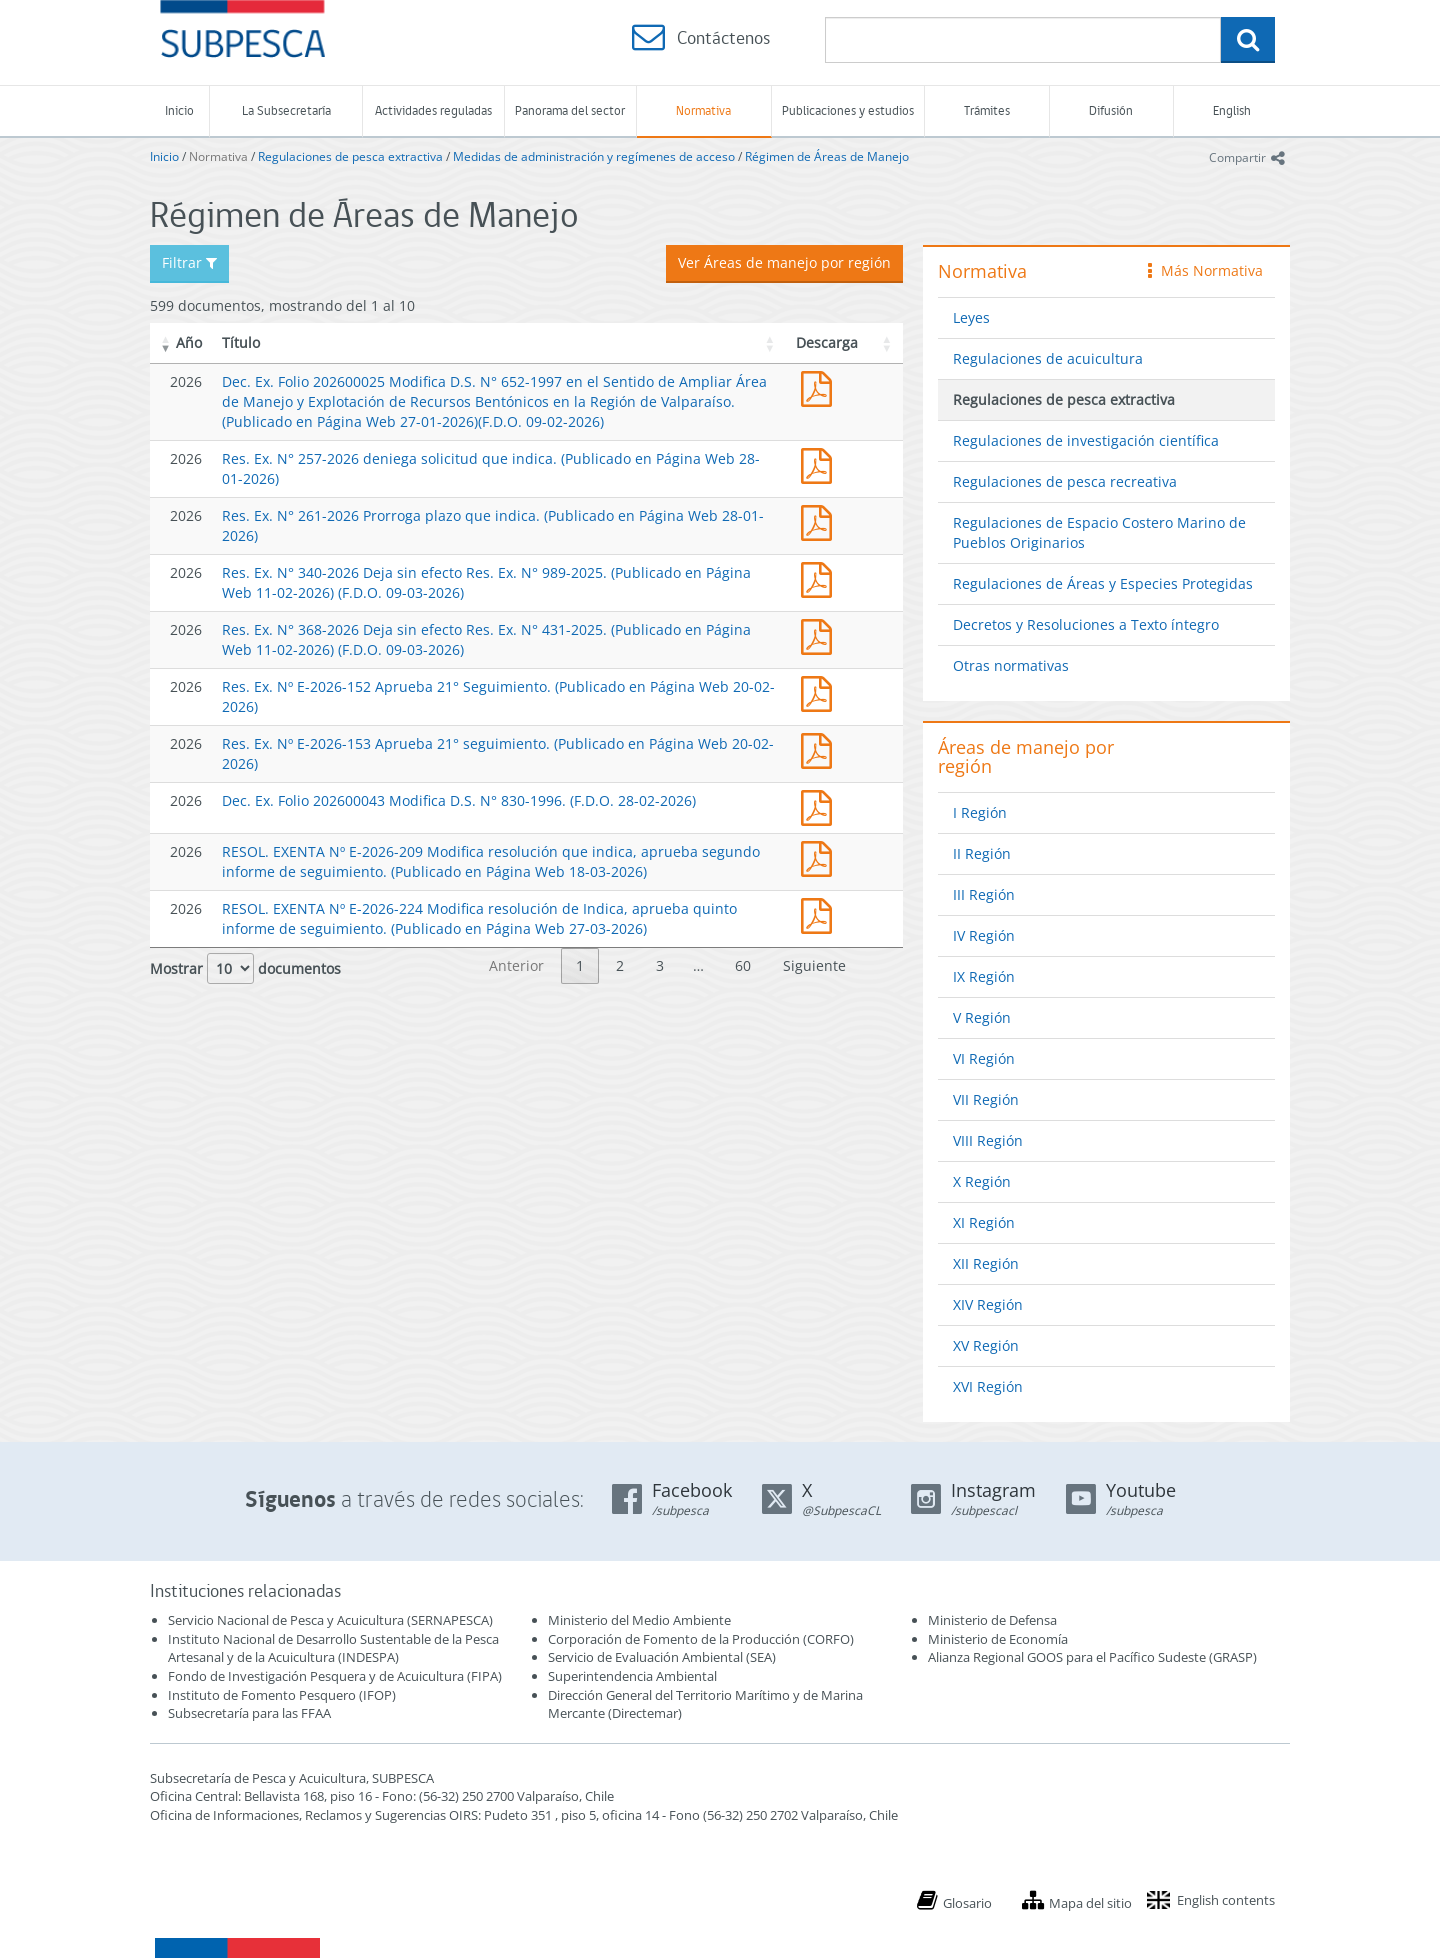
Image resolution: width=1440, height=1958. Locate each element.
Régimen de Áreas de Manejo (827, 156)
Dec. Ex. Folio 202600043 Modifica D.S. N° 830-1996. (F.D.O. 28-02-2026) (459, 800)
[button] (166, 343)
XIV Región (988, 1304)
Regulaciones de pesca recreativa (1065, 481)
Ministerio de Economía (998, 1639)
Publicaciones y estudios (848, 110)
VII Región (986, 1099)
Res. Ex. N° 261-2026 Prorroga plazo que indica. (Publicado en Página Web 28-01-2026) (821, 520)
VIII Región (988, 1140)
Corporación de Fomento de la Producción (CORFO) (701, 1639)
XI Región (984, 1222)
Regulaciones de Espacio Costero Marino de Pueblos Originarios (1099, 532)
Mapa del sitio (1090, 1903)
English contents (1226, 1900)
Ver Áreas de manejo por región (784, 262)
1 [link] (580, 965)
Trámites (987, 110)
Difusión (1111, 110)
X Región (982, 1181)
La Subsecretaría (286, 110)
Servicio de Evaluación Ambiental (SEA (660, 1657)
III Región (984, 894)
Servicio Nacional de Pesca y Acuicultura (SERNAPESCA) (330, 1620)
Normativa (703, 110)
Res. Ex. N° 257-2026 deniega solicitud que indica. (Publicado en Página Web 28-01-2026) (821, 463)
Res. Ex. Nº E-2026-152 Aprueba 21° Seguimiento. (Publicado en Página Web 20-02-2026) (821, 691)
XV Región (986, 1345)
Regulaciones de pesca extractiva (350, 156)
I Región (980, 812)
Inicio (179, 110)
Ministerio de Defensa (992, 1620)
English (1232, 110)
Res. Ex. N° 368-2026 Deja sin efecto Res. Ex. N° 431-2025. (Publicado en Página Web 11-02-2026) (821, 634)
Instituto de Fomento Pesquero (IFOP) (282, 1695)
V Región (982, 1017)
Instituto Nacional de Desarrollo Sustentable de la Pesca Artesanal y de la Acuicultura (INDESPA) (333, 1648)
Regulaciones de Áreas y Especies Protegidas (1103, 583)
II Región (982, 853)
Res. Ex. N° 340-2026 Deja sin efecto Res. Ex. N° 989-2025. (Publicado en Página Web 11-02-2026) (821, 577)
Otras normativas (1011, 665)
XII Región (986, 1263)
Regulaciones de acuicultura (1048, 358)
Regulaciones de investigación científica (1086, 440)
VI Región (984, 1058)
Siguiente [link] (814, 965)
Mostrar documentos (245, 968)
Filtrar (189, 262)
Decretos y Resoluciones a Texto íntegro (1086, 624)
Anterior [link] (516, 965)
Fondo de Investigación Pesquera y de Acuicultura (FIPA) (335, 1676)
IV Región (984, 935)
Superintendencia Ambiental (632, 1676)
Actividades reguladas (433, 110)
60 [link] (743, 965)
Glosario (967, 1903)
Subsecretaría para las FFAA (249, 1713)
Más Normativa (1205, 270)
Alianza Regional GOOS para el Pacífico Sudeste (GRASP (1090, 1657)
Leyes (971, 317)
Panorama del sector (570, 110)
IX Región (984, 976)
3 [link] (660, 965)
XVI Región (988, 1386)
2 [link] (620, 965)
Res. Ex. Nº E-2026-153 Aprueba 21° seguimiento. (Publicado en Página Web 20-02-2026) (821, 748)
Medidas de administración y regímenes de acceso (594, 156)
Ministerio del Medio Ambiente (639, 1620)
